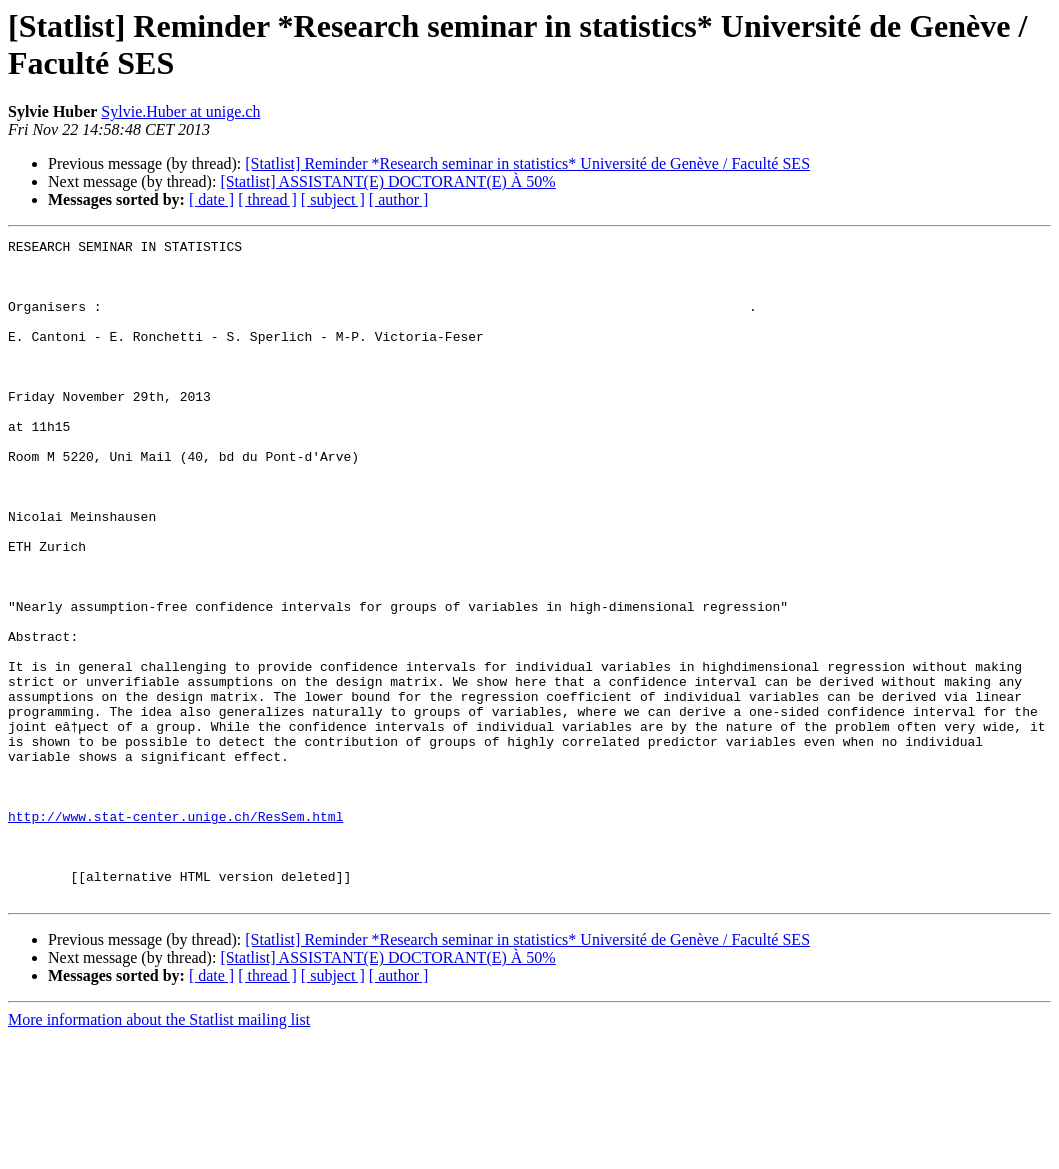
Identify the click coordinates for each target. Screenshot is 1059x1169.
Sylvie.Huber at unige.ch (180, 111)
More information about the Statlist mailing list (159, 1151)
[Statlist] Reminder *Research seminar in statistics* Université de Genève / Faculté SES (527, 163)
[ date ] (211, 199)
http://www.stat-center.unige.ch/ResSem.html (175, 933)
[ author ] (399, 199)
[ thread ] (267, 199)
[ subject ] (333, 199)
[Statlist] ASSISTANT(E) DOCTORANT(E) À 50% (387, 181)
